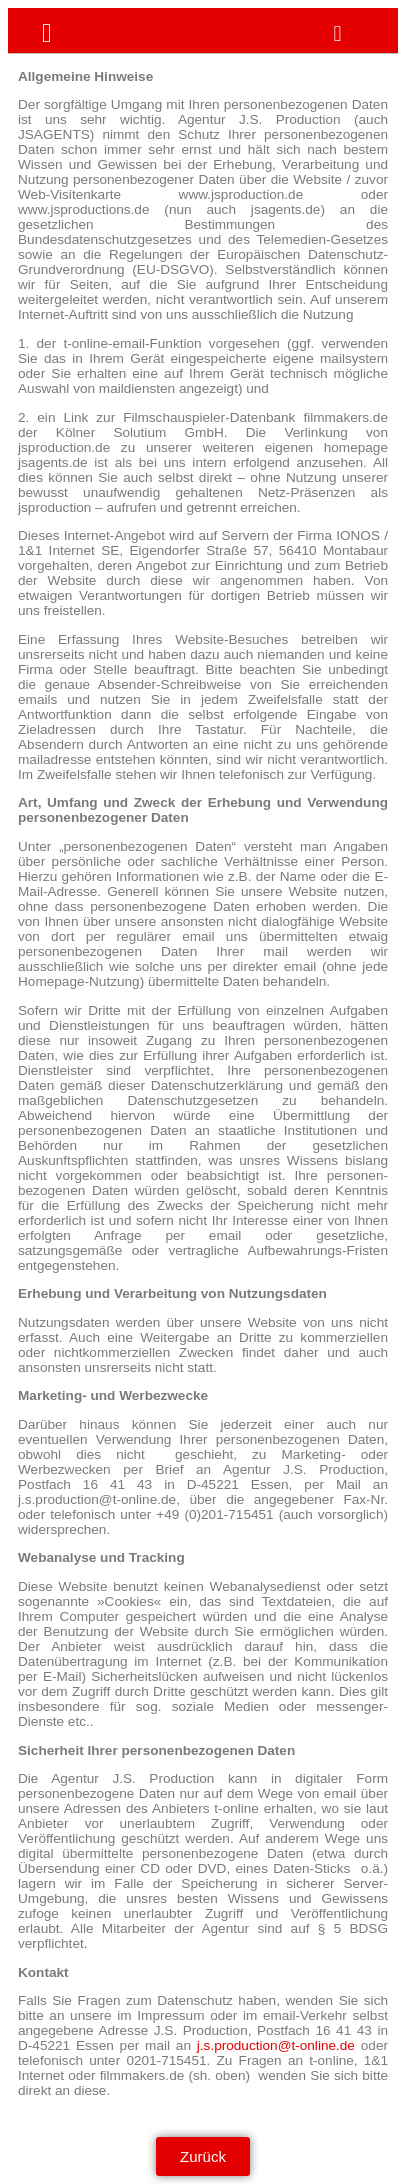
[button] (337, 34)
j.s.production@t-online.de (276, 2045)
